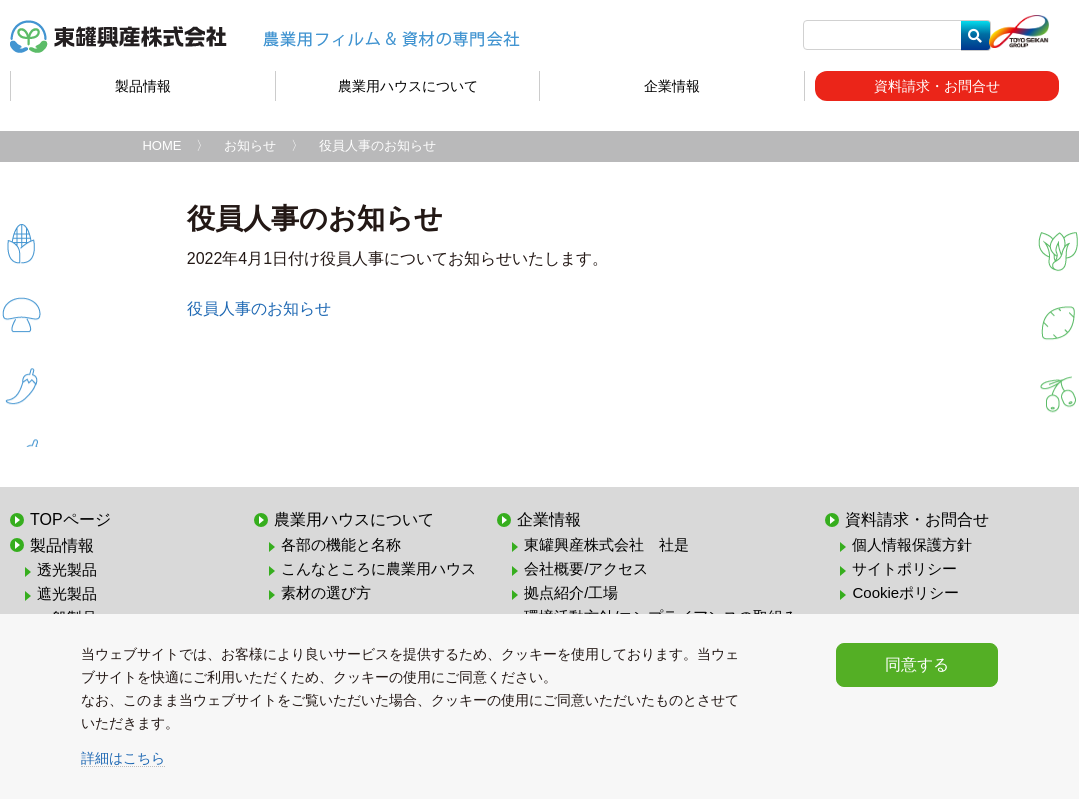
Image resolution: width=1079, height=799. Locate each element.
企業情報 (672, 86)
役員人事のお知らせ (259, 308)
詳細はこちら (123, 758)
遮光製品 (67, 593)
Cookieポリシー (905, 592)
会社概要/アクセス (586, 568)
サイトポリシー (904, 568)
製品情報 (143, 86)
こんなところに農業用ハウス (378, 568)
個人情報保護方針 (912, 544)
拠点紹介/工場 (571, 592)
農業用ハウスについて (408, 86)
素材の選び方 (326, 592)
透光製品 (67, 569)
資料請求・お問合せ (937, 86)
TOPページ (70, 519)
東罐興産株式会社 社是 (606, 544)
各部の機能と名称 (341, 544)
